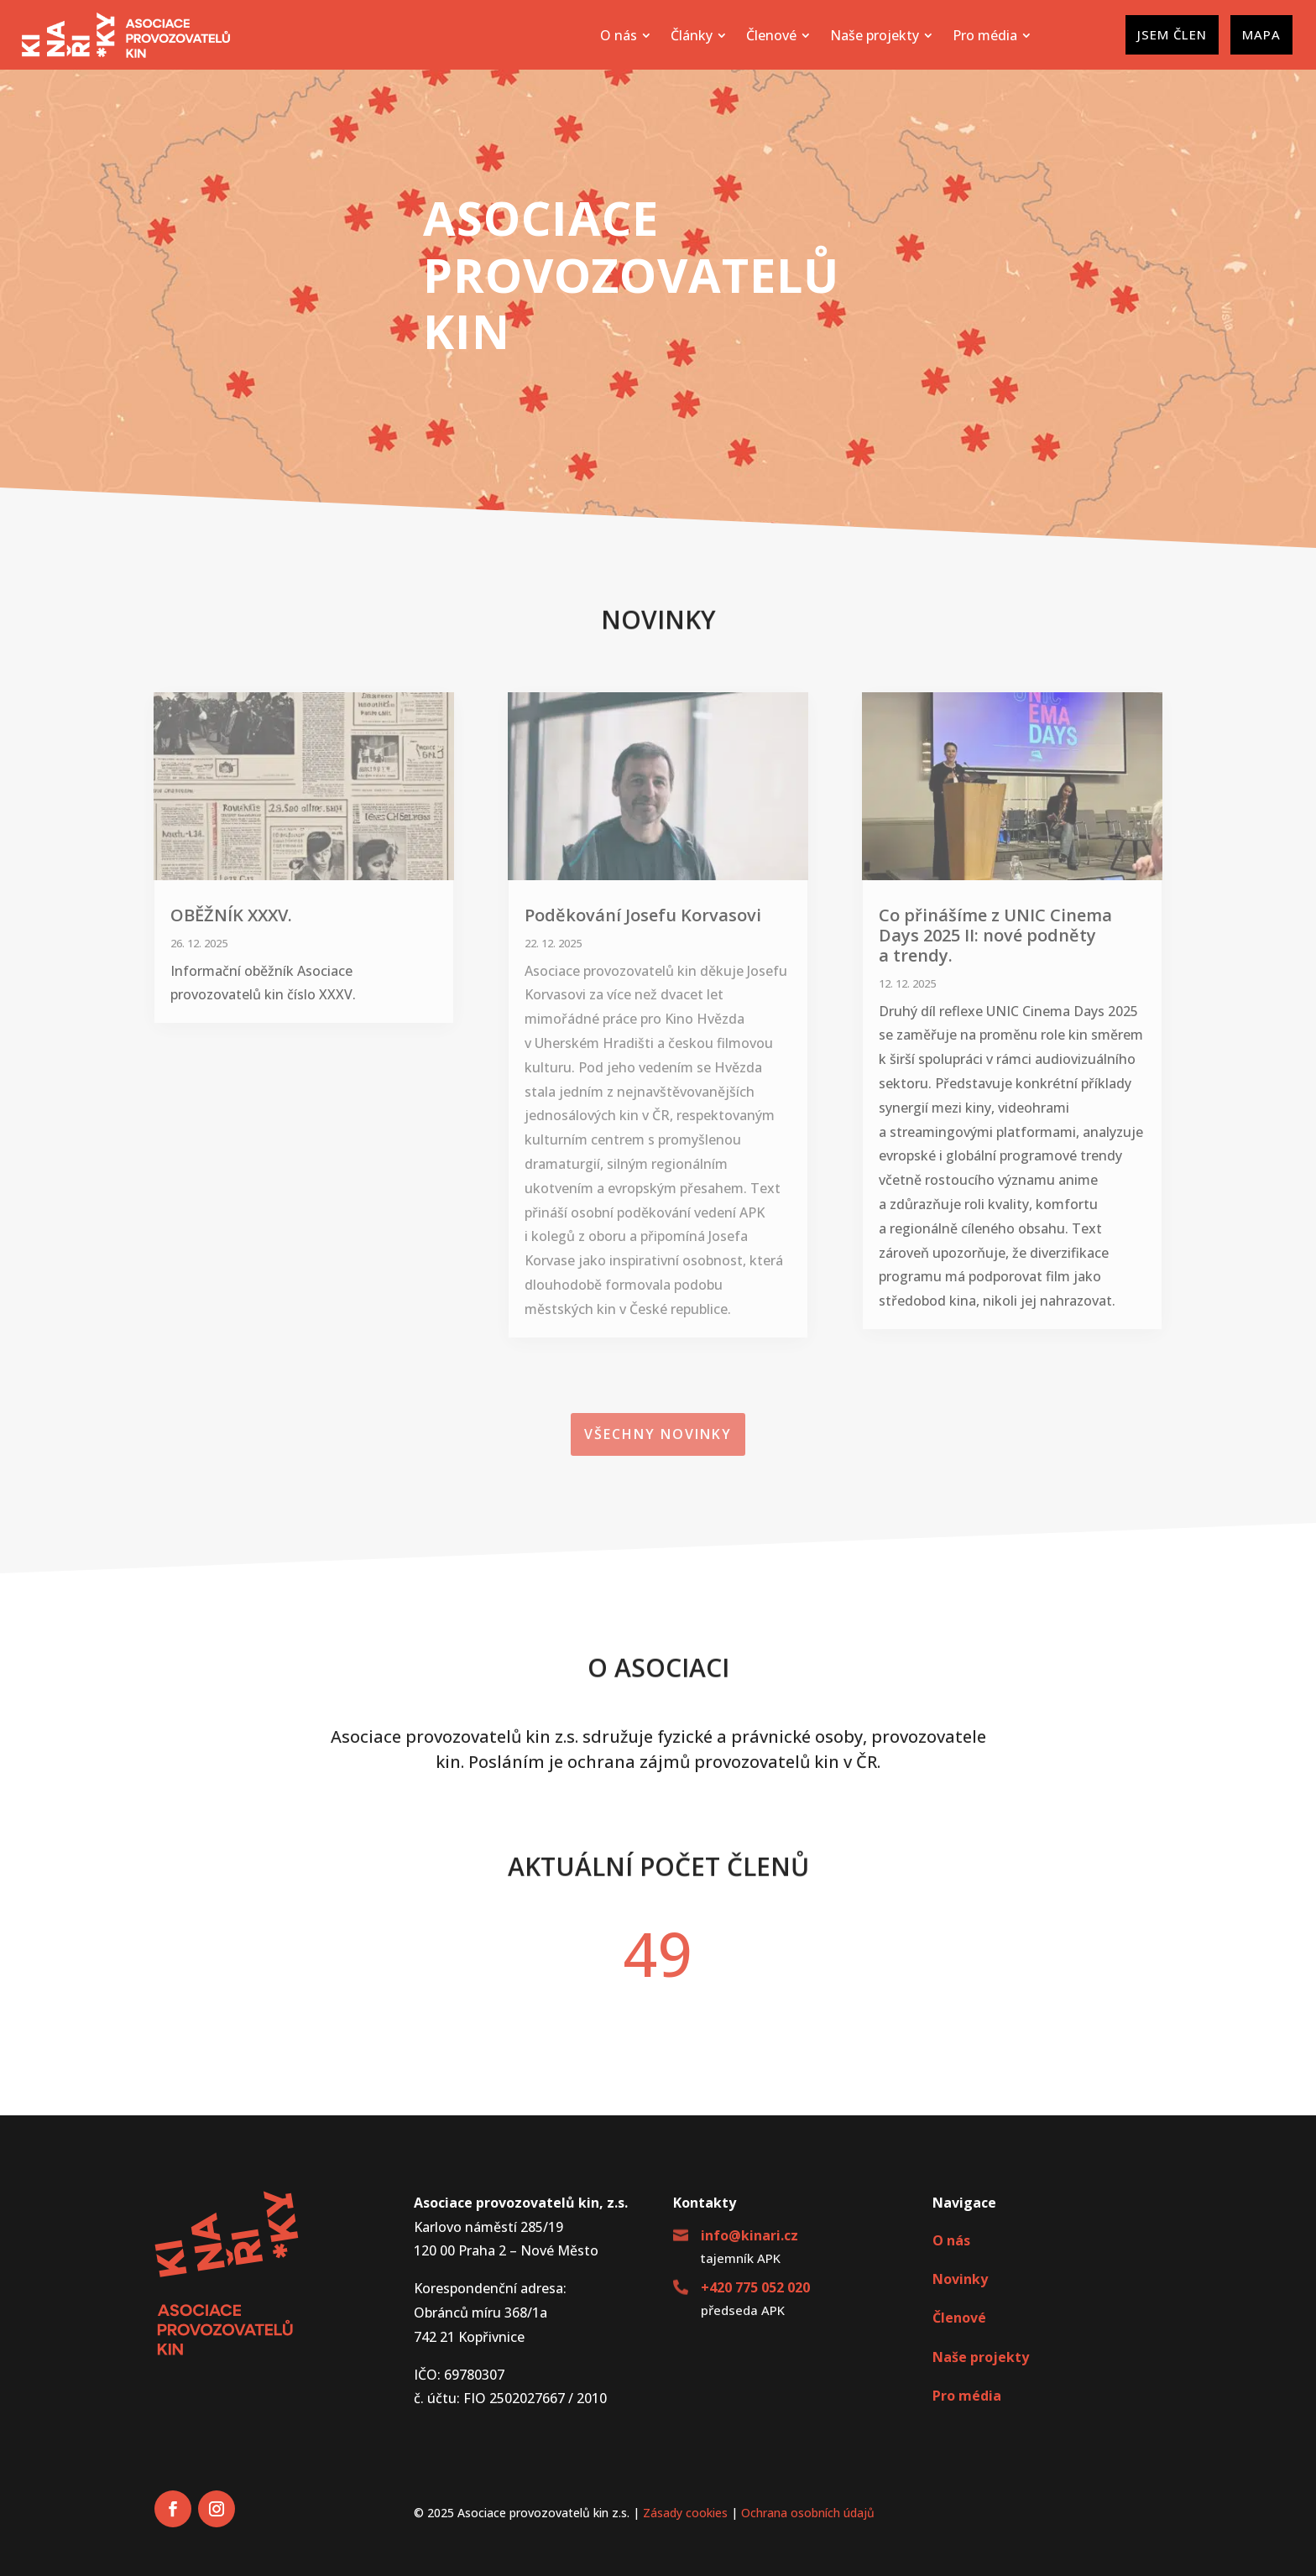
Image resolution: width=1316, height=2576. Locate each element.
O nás (951, 2240)
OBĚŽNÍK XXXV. (231, 915)
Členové (959, 2317)
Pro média (966, 2395)
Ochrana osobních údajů (808, 2513)
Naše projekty (980, 2357)
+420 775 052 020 (755, 2287)
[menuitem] (625, 35)
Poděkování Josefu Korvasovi (643, 915)
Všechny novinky (658, 1434)
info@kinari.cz (749, 2235)
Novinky (960, 2279)
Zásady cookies (685, 2513)
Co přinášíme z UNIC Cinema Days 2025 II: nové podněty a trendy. (995, 935)
